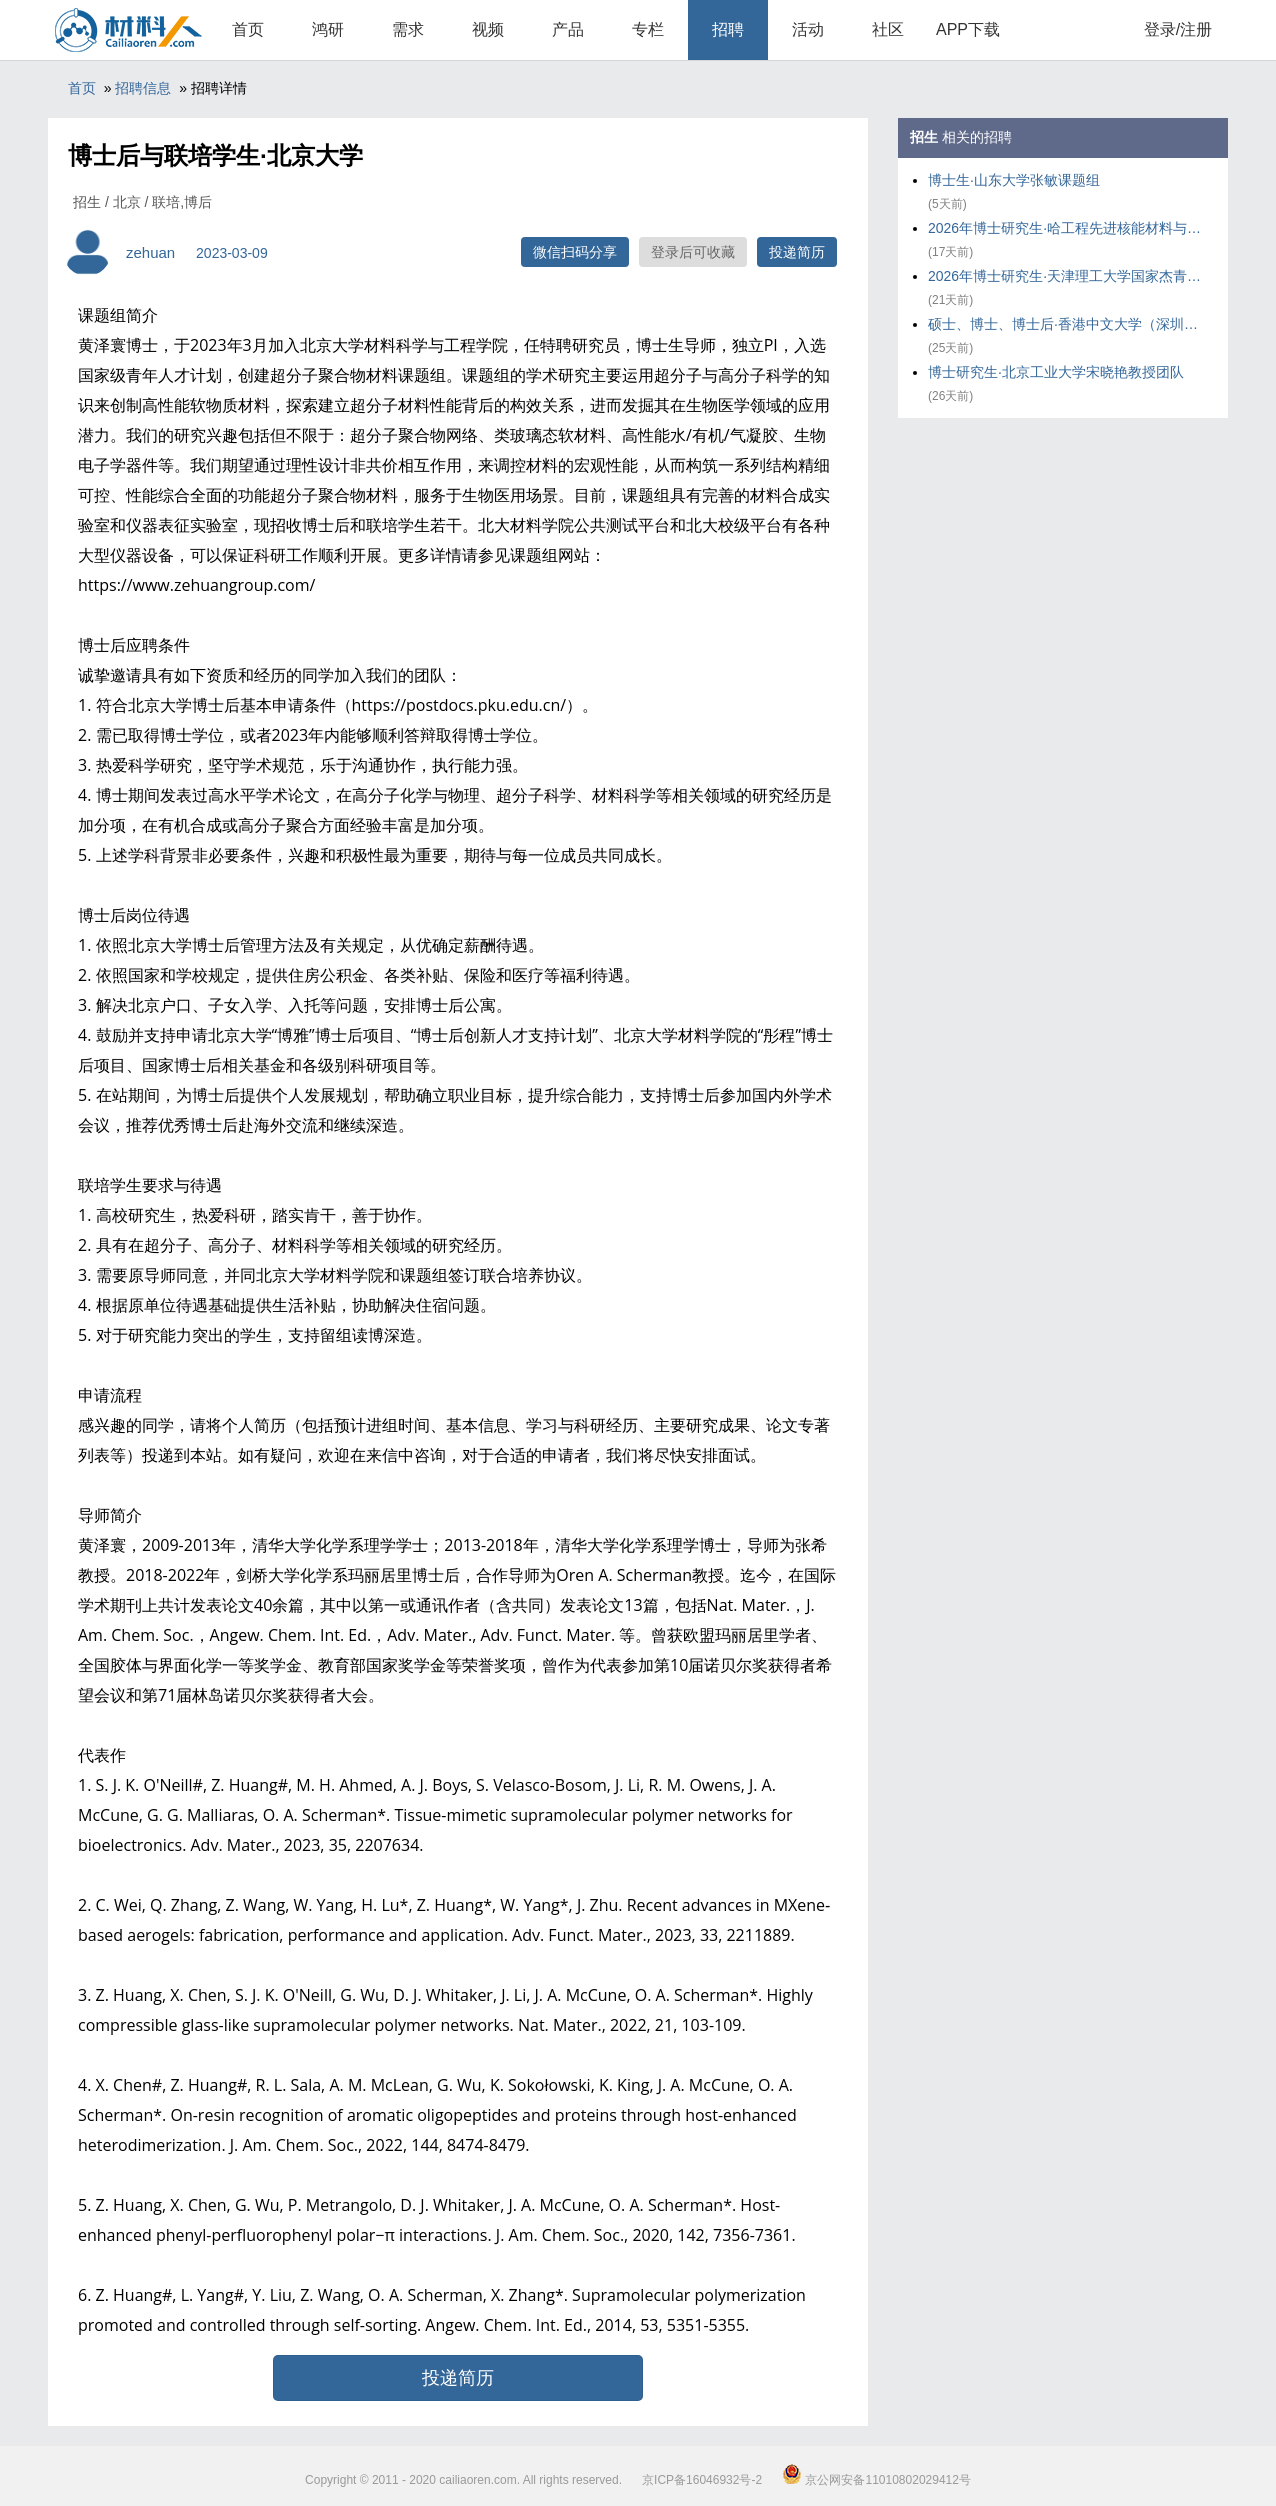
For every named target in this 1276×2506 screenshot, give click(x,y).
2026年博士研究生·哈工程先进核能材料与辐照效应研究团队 (1068, 228)
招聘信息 (143, 88)
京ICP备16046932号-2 (702, 2480)
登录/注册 (1178, 29)
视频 (488, 29)
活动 (808, 29)
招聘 (728, 29)
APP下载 (968, 29)
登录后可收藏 (693, 252)
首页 (248, 29)
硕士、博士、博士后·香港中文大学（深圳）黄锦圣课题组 (1068, 324)
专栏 (648, 29)
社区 (888, 29)
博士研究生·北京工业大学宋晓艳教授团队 (1056, 372)
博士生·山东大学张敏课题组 (1014, 180)
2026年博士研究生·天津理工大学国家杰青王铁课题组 (1068, 276)
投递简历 (797, 252)
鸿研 (328, 29)
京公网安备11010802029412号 (876, 2480)
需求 (408, 29)
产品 (568, 29)
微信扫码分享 (575, 252)
